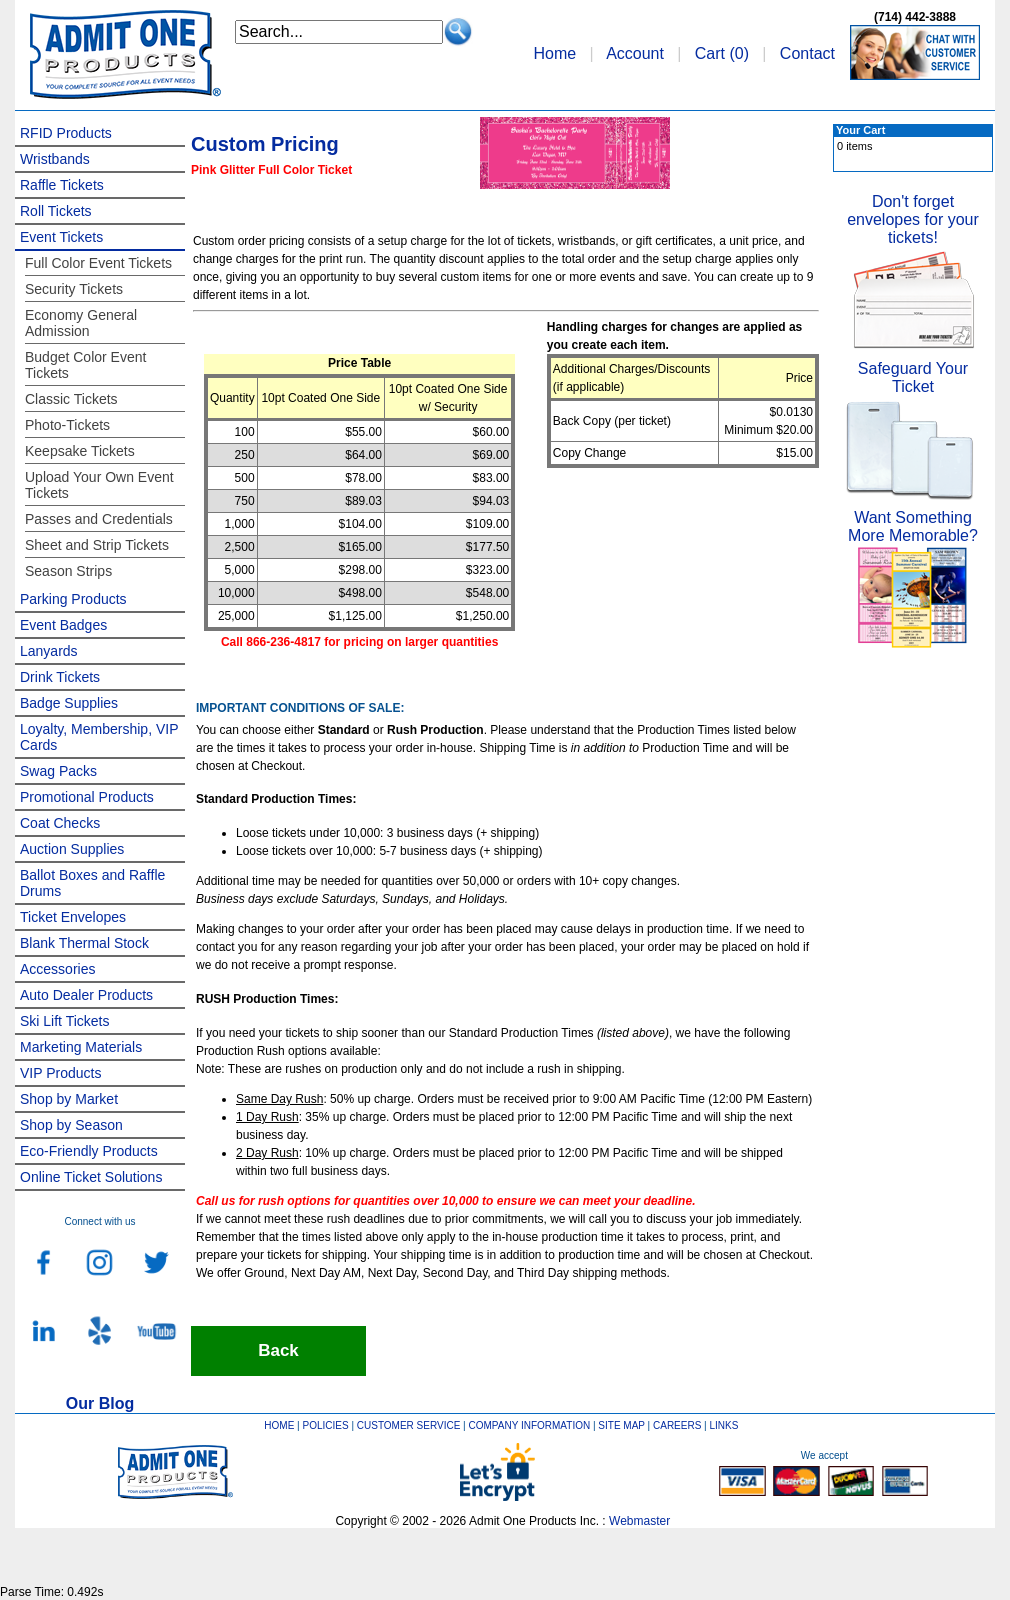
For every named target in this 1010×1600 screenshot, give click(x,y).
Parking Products (73, 599)
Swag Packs (58, 771)
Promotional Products (87, 797)
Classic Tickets (71, 399)
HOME (279, 1425)
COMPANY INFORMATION (530, 1425)
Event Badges (63, 625)
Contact (807, 53)
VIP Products (60, 1073)
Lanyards (49, 651)
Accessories (57, 969)
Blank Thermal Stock (84, 943)
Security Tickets (74, 289)
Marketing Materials (81, 1047)
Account (635, 53)
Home (554, 53)
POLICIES (326, 1425)
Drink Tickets (60, 677)
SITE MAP (621, 1425)
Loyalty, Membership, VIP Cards (99, 737)
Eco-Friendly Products (89, 1151)
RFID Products (66, 133)
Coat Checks (60, 823)
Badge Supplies (69, 703)
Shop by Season (71, 1125)
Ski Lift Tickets (64, 1021)
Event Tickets (61, 237)
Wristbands (55, 159)
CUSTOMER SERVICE (409, 1425)
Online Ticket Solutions (91, 1177)
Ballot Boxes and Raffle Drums (92, 883)
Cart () (722, 53)
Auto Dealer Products (86, 995)
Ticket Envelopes (73, 917)
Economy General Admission (81, 323)
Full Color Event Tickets (98, 263)
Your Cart (860, 130)
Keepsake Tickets (80, 451)
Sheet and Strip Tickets (97, 545)
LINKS (724, 1425)
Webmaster (639, 1521)
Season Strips (68, 571)
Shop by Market (69, 1099)
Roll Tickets (56, 211)
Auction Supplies (72, 849)
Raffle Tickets (62, 185)
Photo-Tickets (67, 425)
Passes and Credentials (99, 519)
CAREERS (677, 1425)
